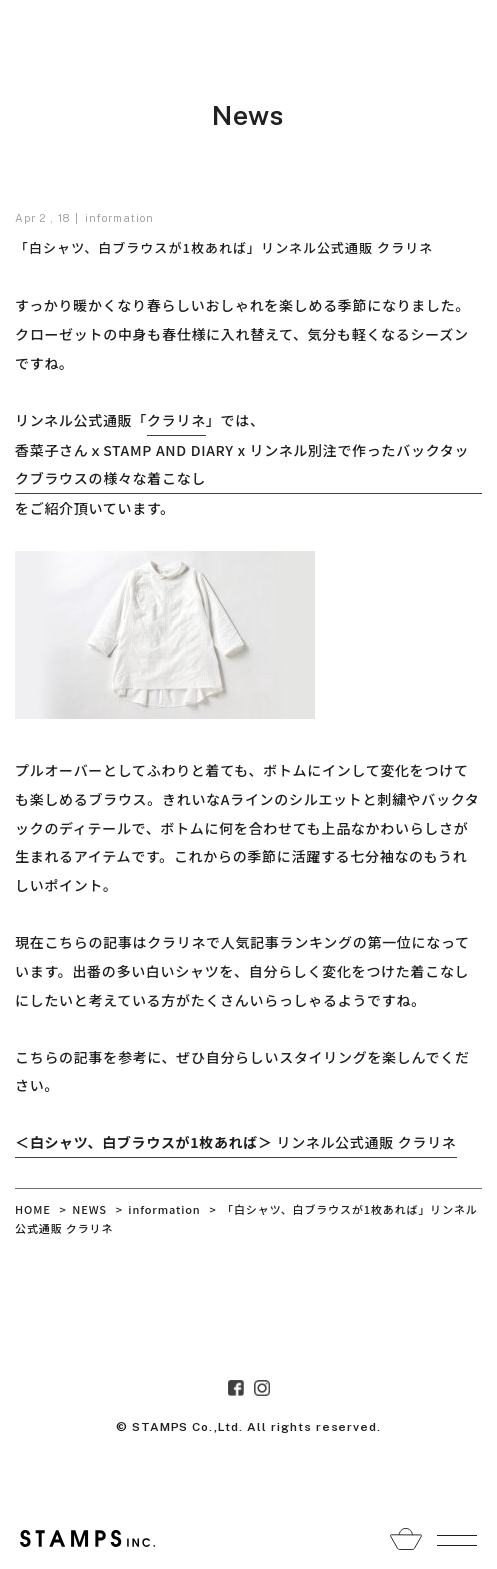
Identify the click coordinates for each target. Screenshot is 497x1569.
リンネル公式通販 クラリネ (236, 1142)
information (119, 218)
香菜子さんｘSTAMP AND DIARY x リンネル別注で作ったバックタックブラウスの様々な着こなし (242, 464)
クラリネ (176, 420)
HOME (33, 1209)
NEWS (89, 1209)
